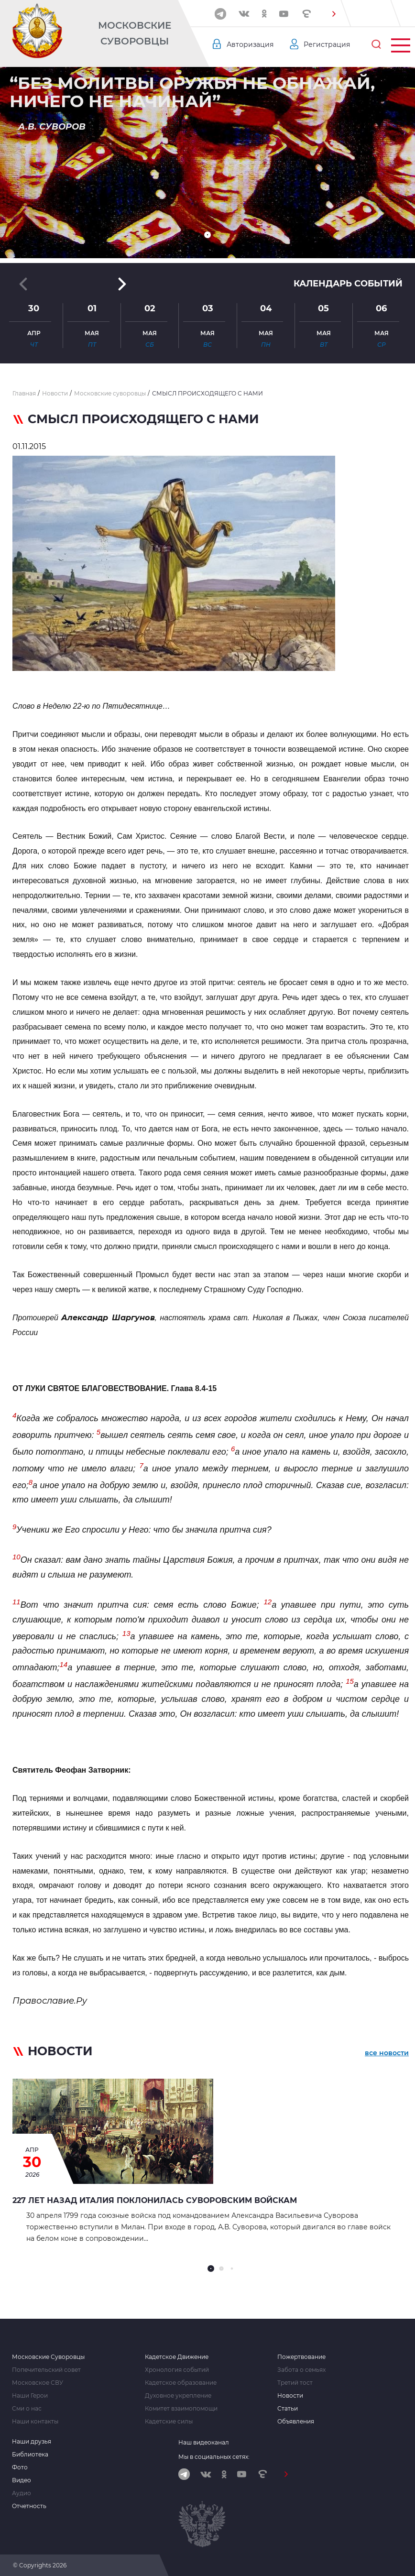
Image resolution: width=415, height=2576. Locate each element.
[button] (334, 14)
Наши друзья (31, 2441)
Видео (21, 2480)
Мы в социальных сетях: (214, 2456)
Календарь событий (348, 283)
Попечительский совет (46, 2370)
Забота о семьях (301, 2370)
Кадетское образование (181, 2383)
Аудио (21, 2493)
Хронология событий (177, 2370)
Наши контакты (35, 2421)
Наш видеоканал (203, 2442)
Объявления (295, 2421)
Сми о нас (27, 2409)
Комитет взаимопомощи (181, 2409)
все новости (387, 2053)
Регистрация (327, 44)
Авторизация (250, 44)
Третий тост (295, 2383)
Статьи (287, 2409)
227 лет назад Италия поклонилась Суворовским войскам (154, 2200)
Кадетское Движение (176, 2357)
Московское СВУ (37, 2383)
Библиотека (30, 2454)
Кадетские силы (169, 2421)
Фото (20, 2467)
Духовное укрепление (178, 2396)
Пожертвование (301, 2357)
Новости (290, 2396)
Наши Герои (30, 2396)
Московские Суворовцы (134, 33)
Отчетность (29, 2506)
